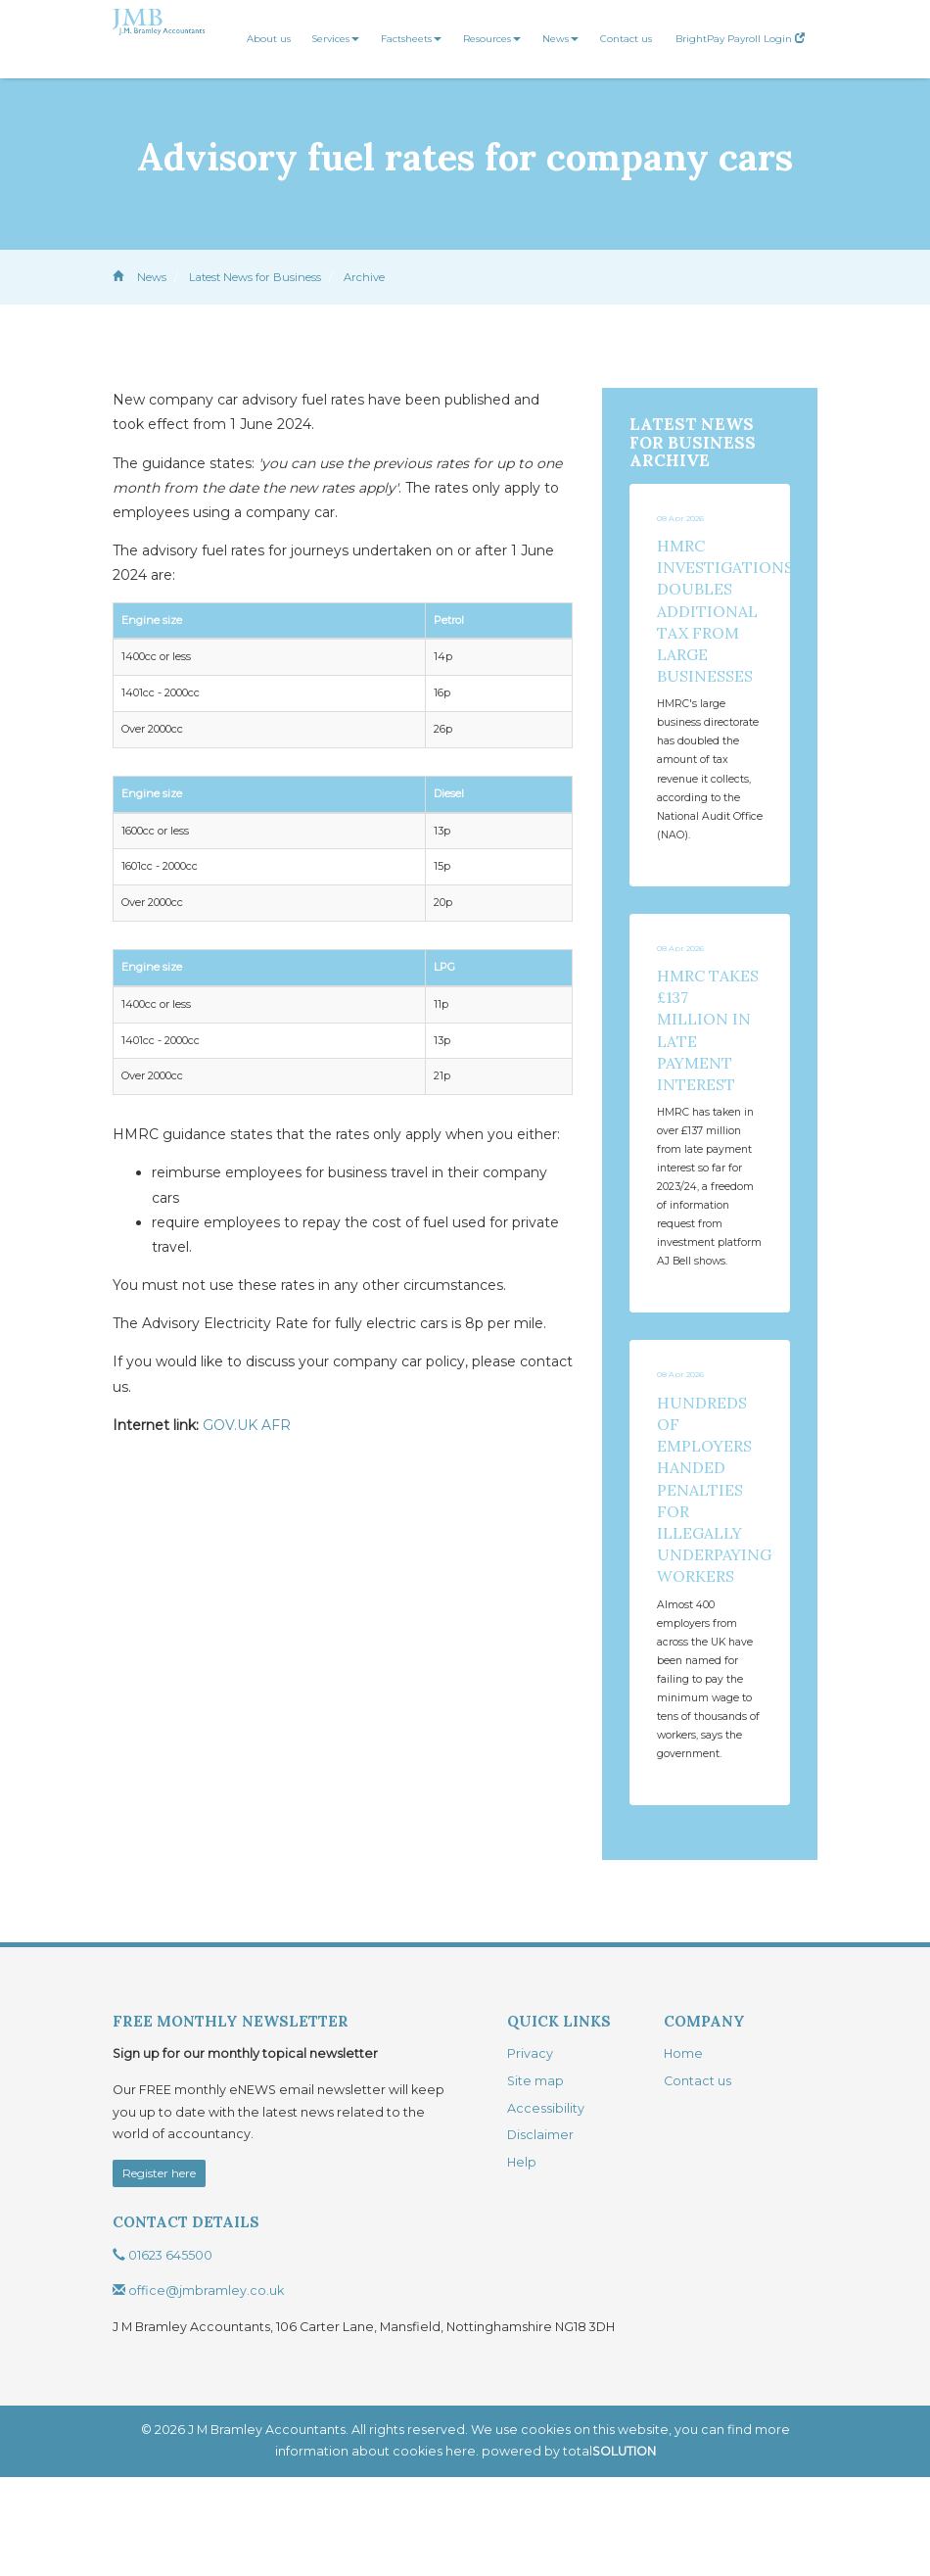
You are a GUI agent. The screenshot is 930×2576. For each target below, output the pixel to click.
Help (521, 2261)
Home (683, 2152)
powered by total (569, 2550)
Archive (364, 277)
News (560, 38)
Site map (535, 2179)
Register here (159, 2272)
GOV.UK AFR (247, 1425)
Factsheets (411, 38)
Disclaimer (540, 2233)
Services (335, 38)
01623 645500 (162, 2354)
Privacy (530, 2152)
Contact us (626, 38)
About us (269, 38)
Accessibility (545, 2207)
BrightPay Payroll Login (740, 38)
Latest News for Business (255, 277)
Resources (492, 38)
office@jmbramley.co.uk (198, 2389)
